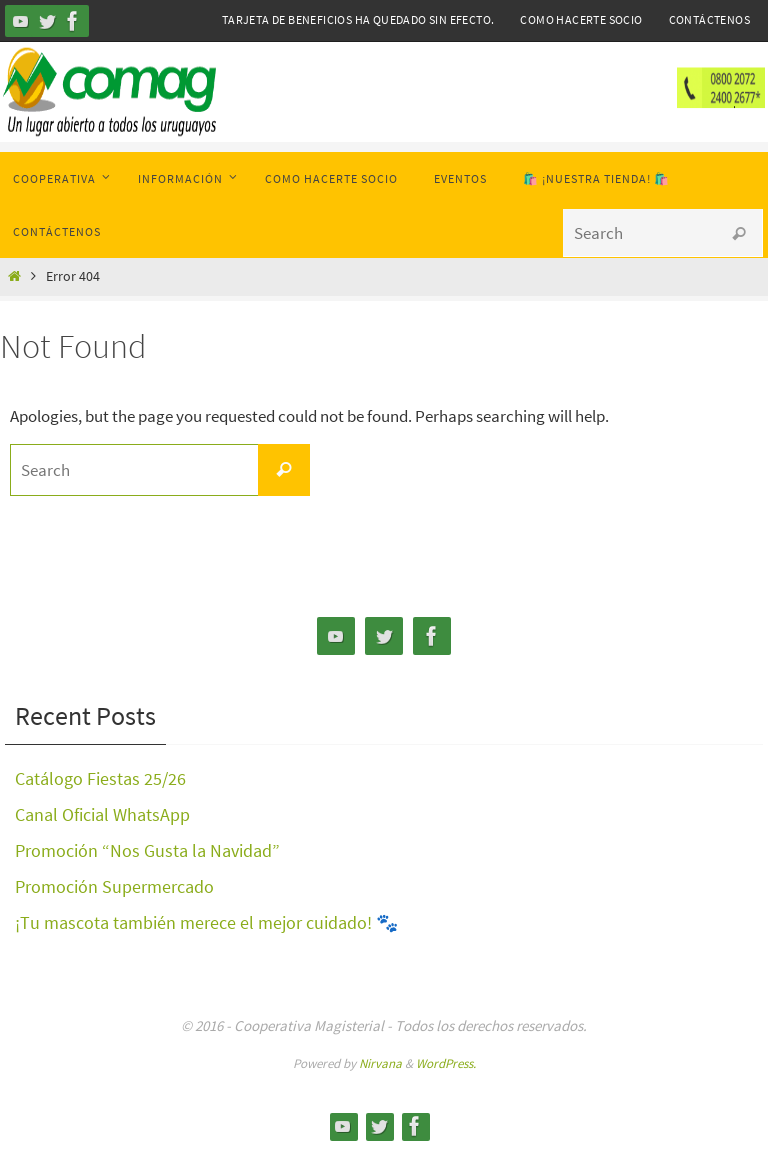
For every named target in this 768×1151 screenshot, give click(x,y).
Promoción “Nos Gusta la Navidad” (147, 850)
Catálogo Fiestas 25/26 (100, 778)
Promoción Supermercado (114, 886)
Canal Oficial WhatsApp (102, 814)
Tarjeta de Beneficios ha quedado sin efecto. (358, 19)
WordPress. (446, 1063)
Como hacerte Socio (581, 19)
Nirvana (380, 1063)
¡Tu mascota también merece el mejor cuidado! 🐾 (206, 922)
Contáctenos (709, 19)
